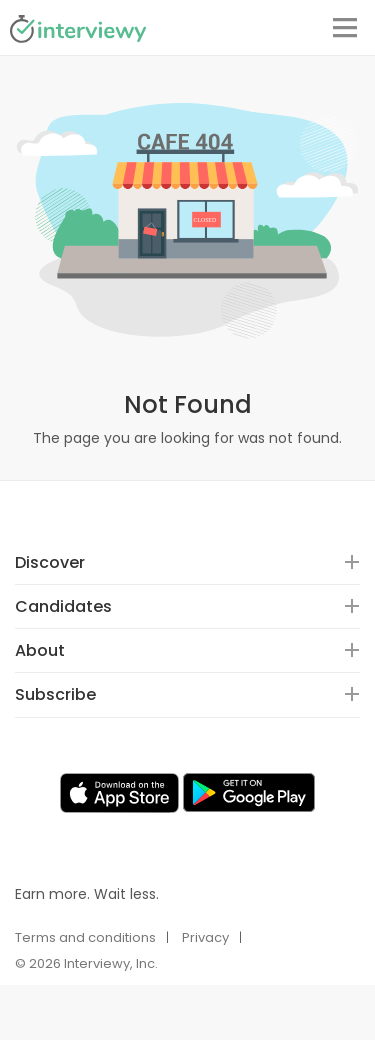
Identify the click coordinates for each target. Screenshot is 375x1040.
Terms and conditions (85, 937)
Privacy (205, 937)
